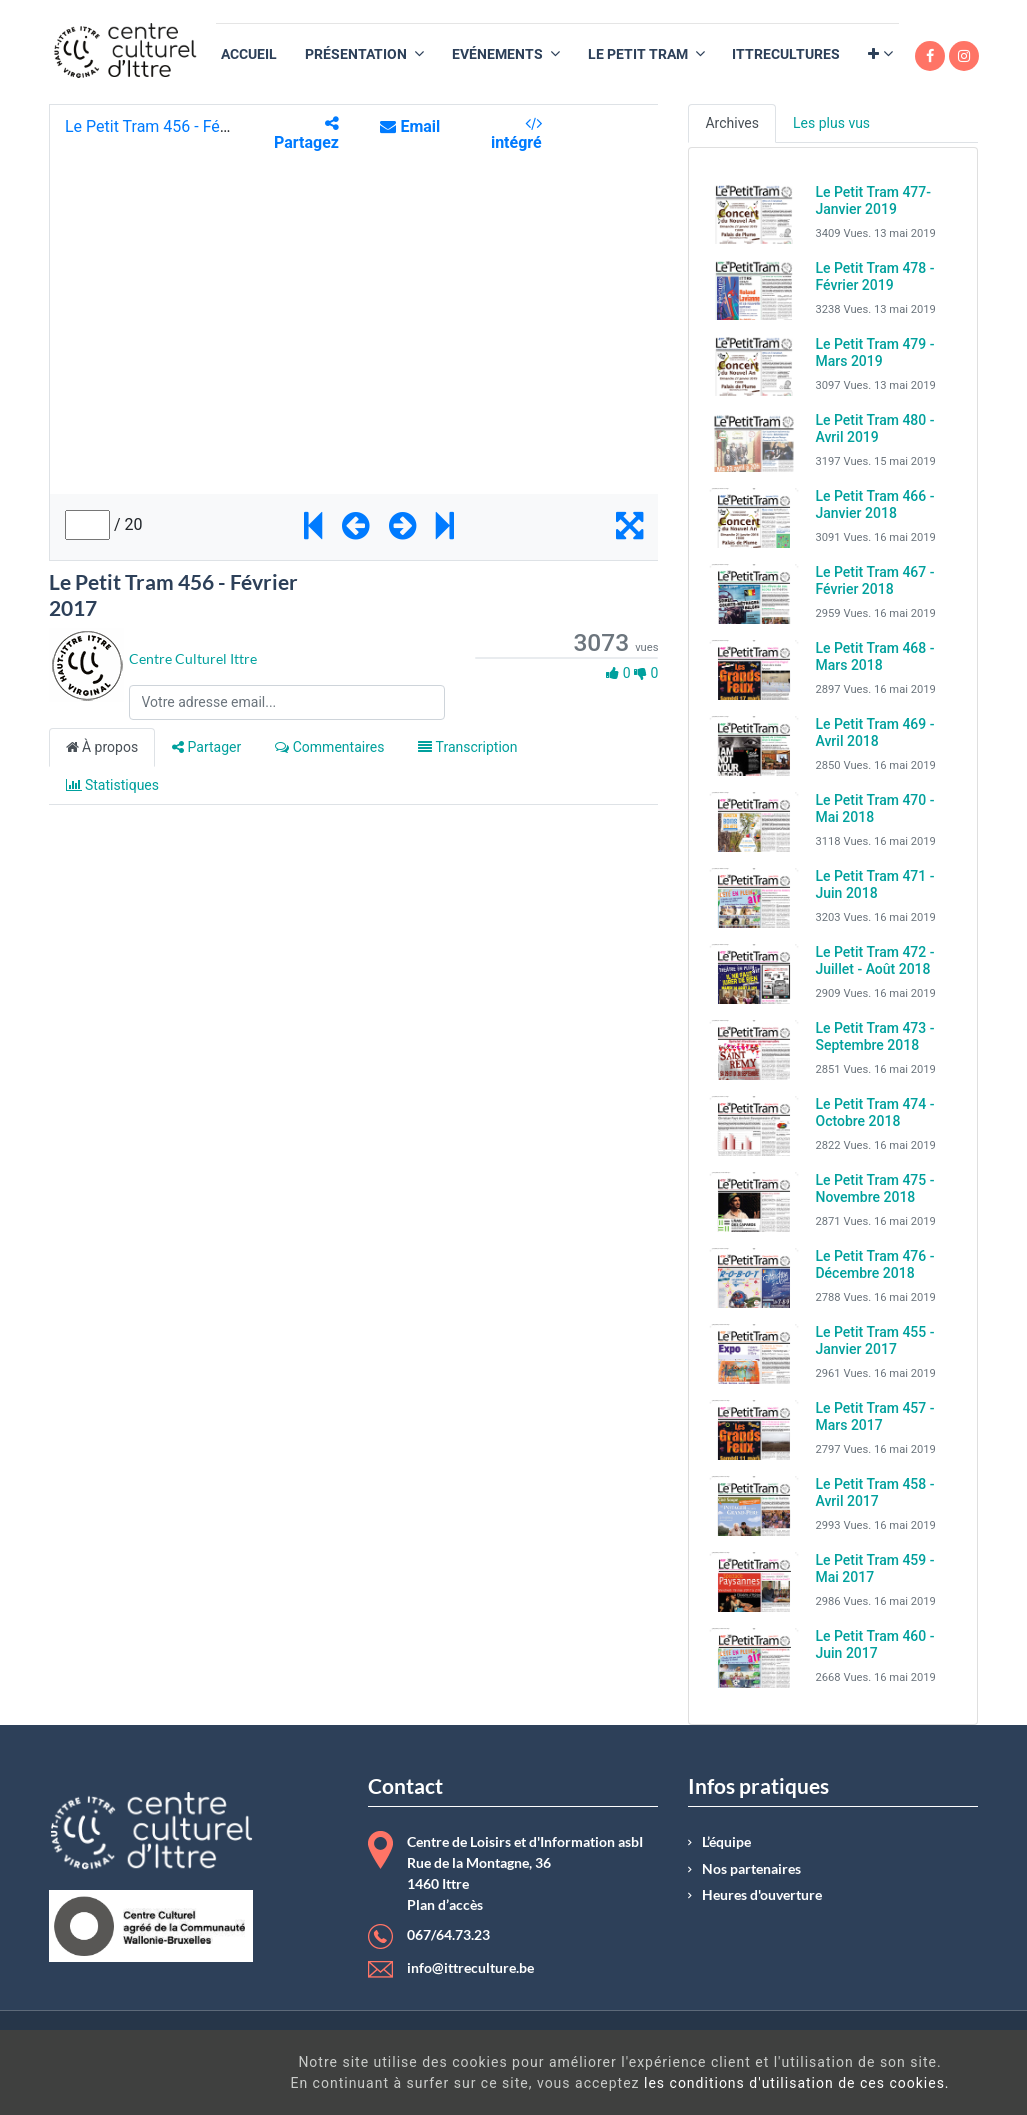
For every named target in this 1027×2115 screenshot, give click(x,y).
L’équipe (726, 1842)
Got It (908, 2075)
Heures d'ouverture (762, 1895)
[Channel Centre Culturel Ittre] (86, 664)
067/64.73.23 (448, 1935)
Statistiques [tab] (113, 785)
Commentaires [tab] (329, 747)
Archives (732, 123)
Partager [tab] (206, 747)
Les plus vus (831, 123)
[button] (880, 54)
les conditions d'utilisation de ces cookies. (586, 2083)
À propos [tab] (102, 747)
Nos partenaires (751, 1869)
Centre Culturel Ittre (193, 658)
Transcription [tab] (467, 747)
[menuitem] (249, 54)
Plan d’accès (445, 1905)
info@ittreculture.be (470, 1968)
